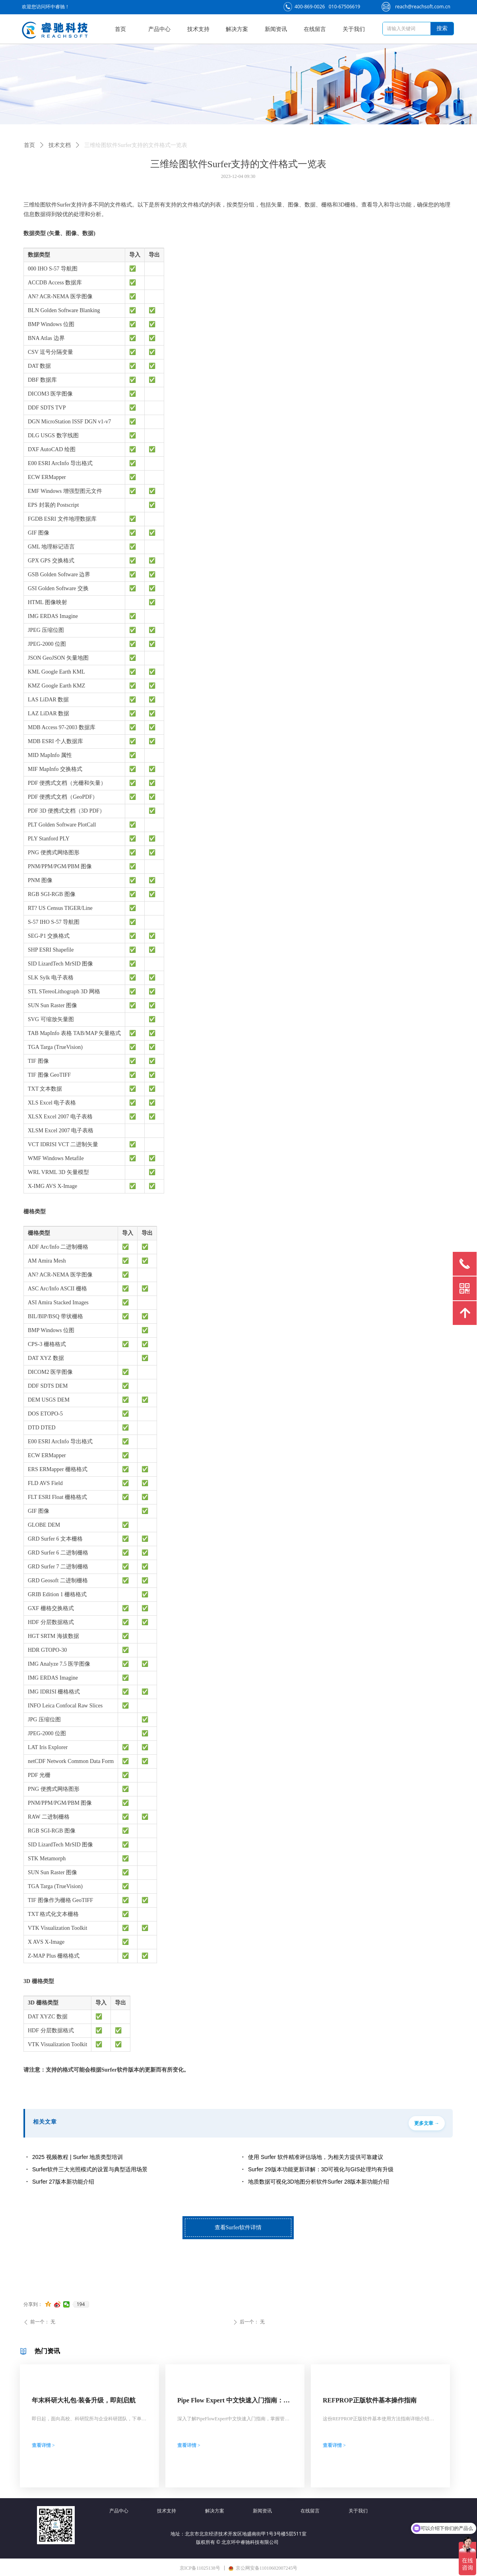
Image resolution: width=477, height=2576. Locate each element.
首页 (29, 145)
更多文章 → (426, 2123)
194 (81, 2304)
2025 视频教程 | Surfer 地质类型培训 (77, 2157)
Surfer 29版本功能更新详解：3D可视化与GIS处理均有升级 (321, 2169)
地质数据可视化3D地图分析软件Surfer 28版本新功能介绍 (318, 2181)
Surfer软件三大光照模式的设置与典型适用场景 (89, 2169)
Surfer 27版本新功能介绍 (63, 2181)
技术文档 (59, 145)
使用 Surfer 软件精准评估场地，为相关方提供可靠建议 (315, 2157)
